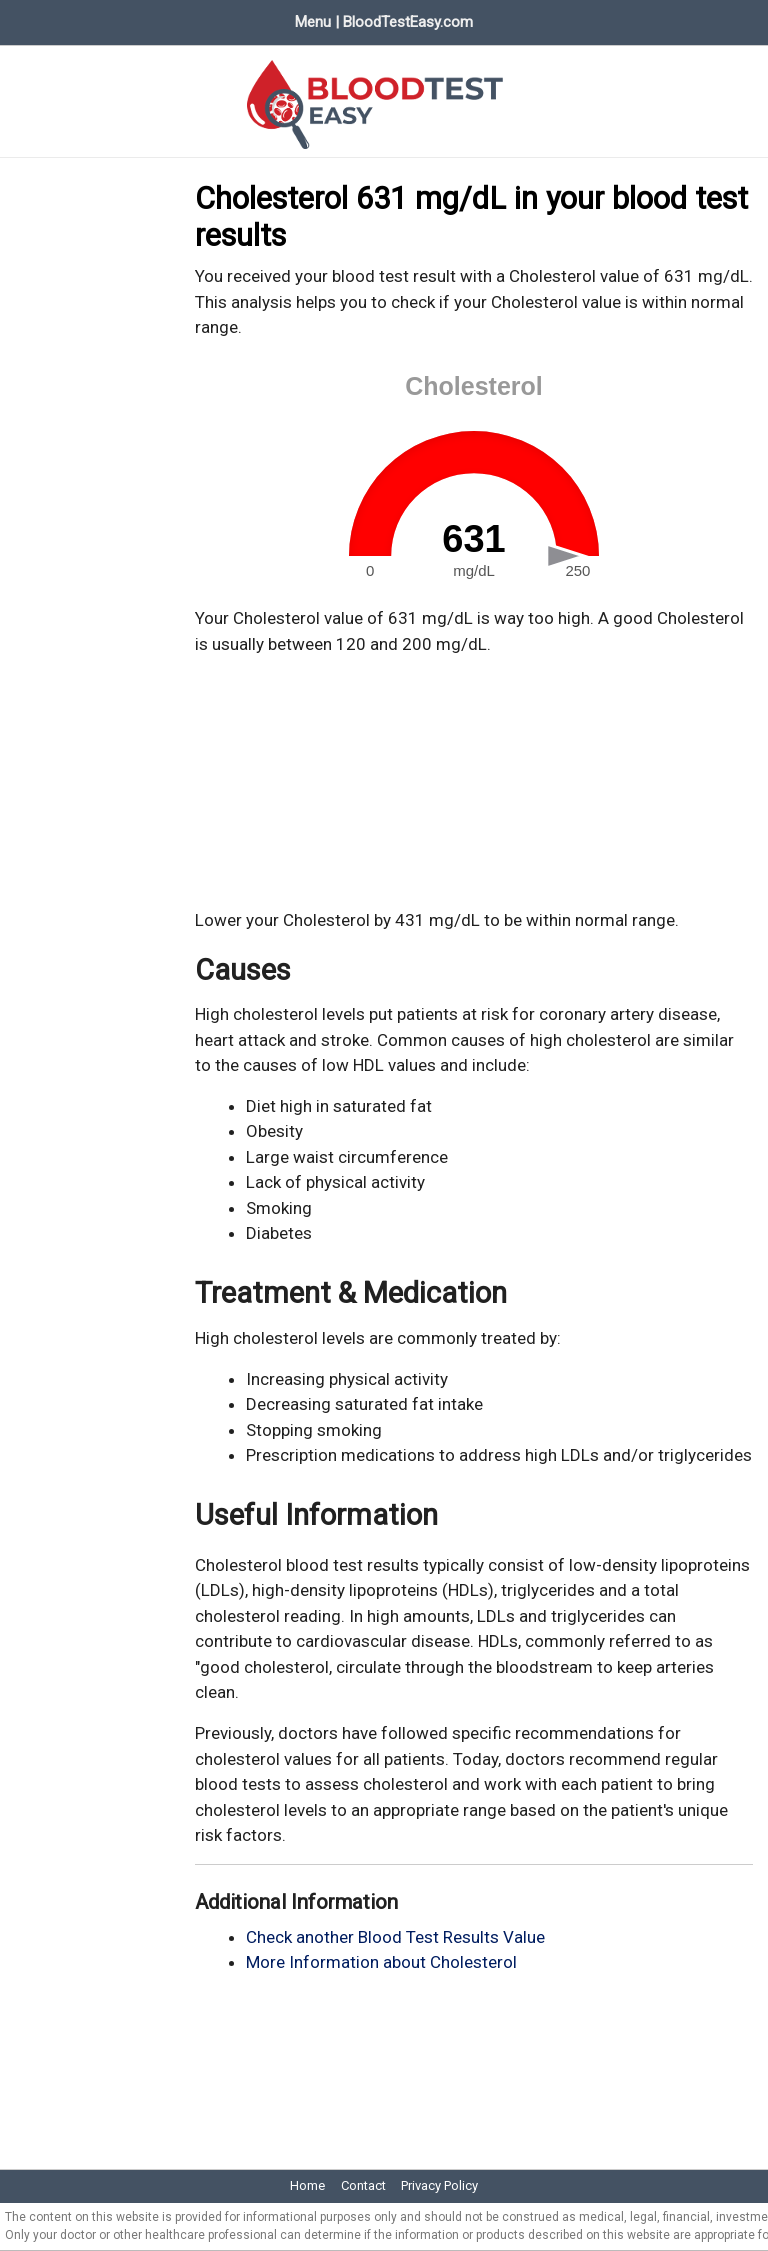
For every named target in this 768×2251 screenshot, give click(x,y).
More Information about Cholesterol (381, 1962)
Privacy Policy (439, 2185)
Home (307, 2185)
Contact (363, 2185)
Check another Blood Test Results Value (395, 1937)
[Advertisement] (474, 783)
